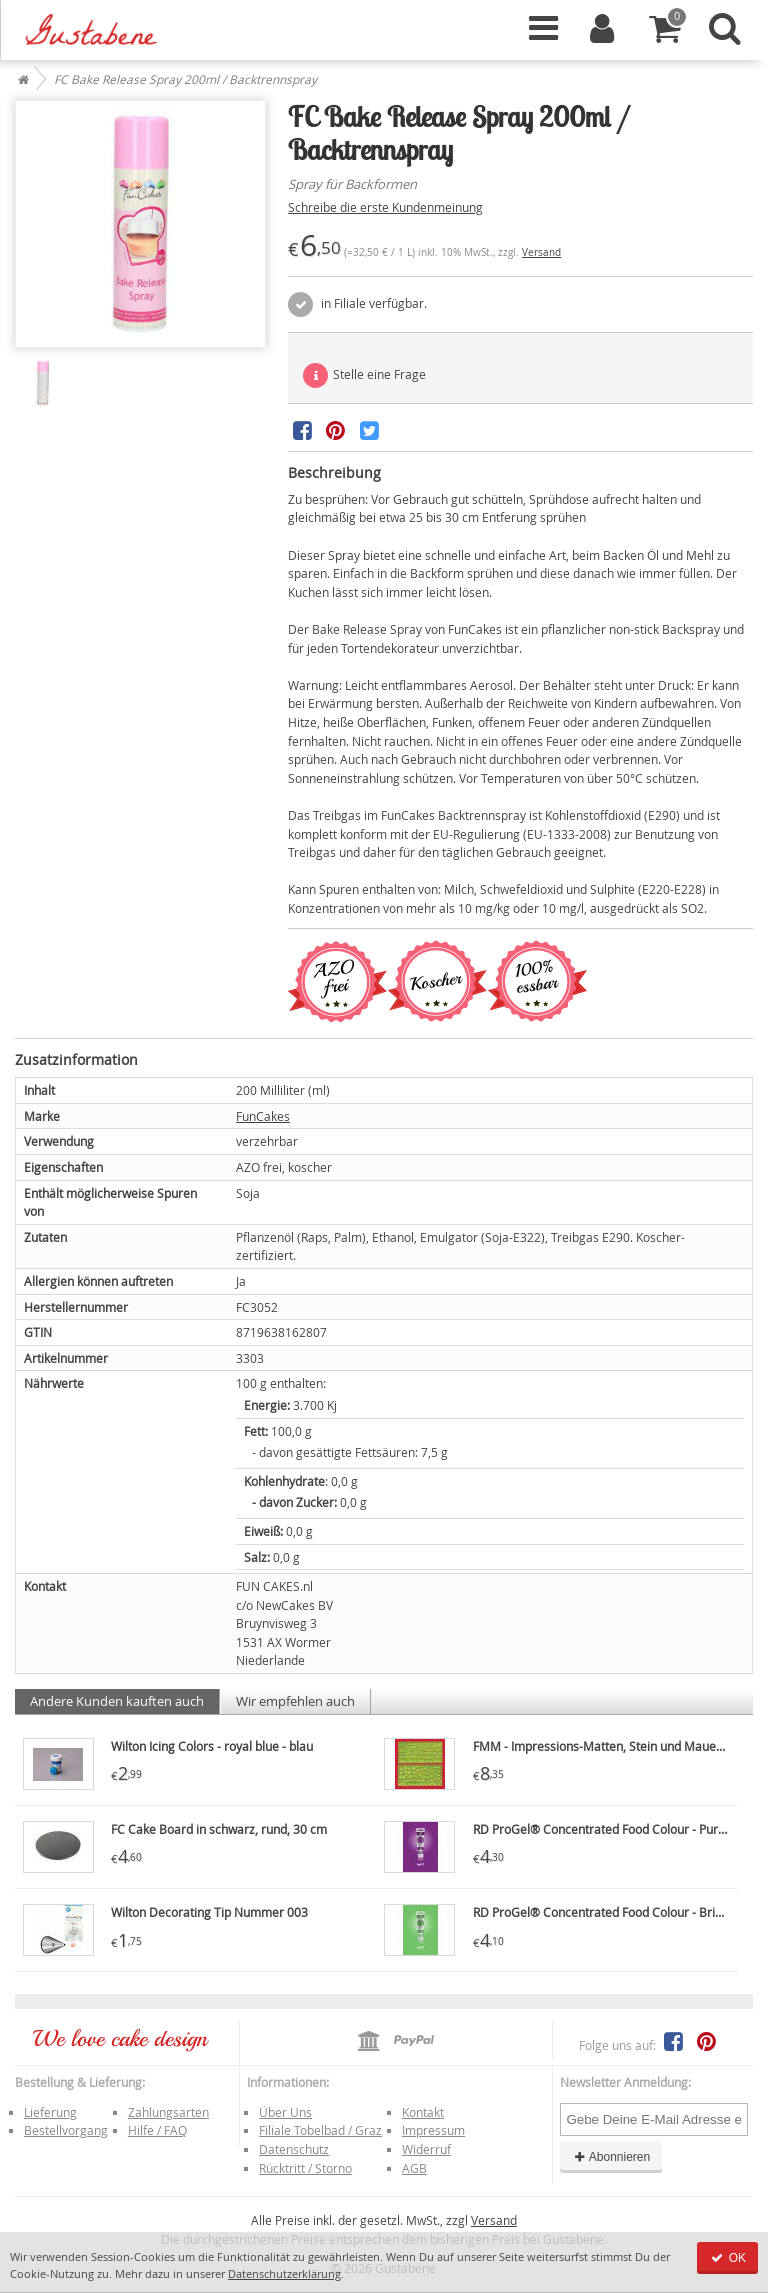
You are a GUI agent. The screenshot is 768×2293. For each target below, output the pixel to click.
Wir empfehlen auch (295, 1701)
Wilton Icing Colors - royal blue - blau (212, 1746)
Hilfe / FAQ (157, 2130)
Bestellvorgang (66, 2130)
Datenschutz (294, 2149)
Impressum (433, 2130)
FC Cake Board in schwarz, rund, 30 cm (219, 1829)
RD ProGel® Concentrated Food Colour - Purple (604, 1829)
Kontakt (423, 2112)
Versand (541, 252)
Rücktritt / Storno (305, 2168)
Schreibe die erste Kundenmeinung (385, 207)
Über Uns (285, 2112)
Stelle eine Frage (364, 375)
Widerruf (426, 2149)
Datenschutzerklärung (284, 2273)
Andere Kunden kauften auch (117, 1701)
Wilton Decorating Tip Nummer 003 (209, 1912)
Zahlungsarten (168, 2112)
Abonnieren (611, 2157)
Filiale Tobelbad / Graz (320, 2130)
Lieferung (50, 2112)
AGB (414, 2168)
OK (727, 2258)
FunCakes (263, 1116)
